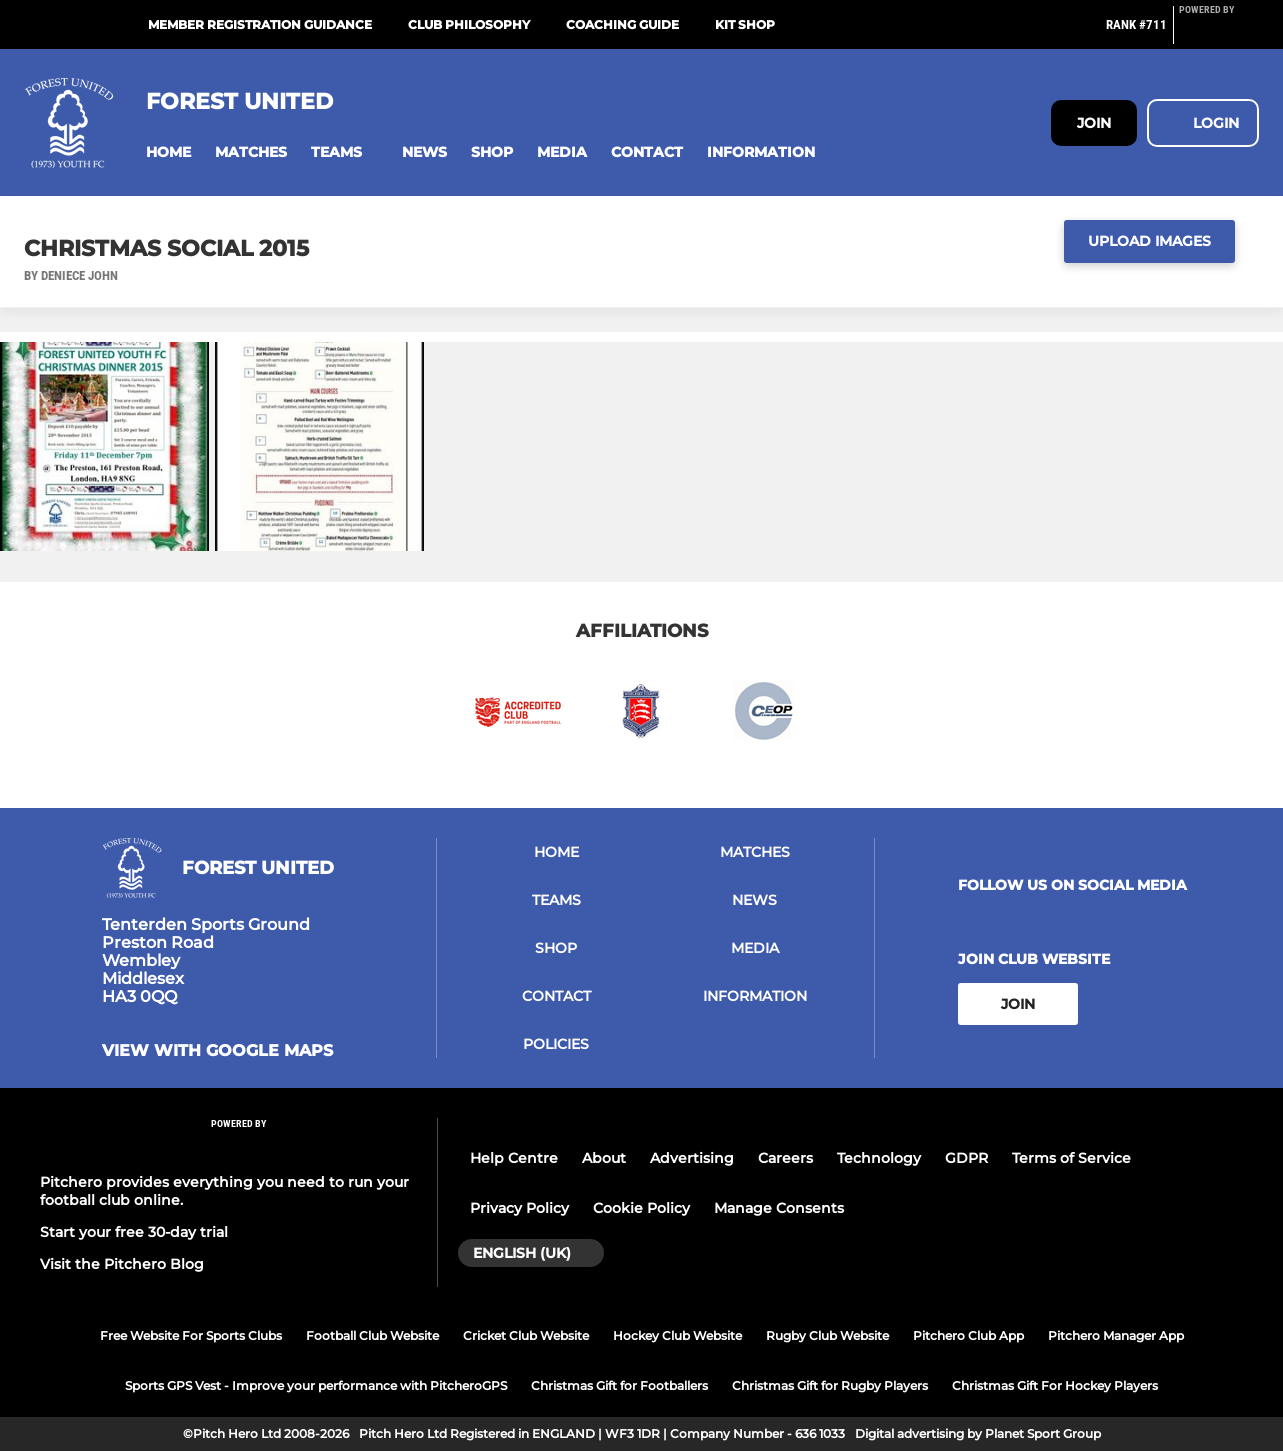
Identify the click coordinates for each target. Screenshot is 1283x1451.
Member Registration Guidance (260, 24)
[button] (168, 152)
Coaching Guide (622, 24)
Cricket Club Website (526, 1335)
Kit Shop (745, 24)
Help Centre (514, 1158)
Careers (785, 1158)
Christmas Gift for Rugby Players (830, 1385)
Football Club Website (372, 1335)
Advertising (692, 1158)
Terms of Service (1071, 1158)
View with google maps (217, 1051)
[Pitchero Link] (1219, 33)
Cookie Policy (641, 1208)
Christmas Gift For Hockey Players (1055, 1385)
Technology (879, 1158)
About (604, 1158)
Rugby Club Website (827, 1335)
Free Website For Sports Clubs (191, 1335)
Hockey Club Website (677, 1335)
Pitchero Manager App (1116, 1335)
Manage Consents (779, 1208)
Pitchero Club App (968, 1335)
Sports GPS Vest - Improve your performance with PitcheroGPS (316, 1385)
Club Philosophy (469, 24)
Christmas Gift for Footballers (619, 1385)
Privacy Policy (519, 1208)
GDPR (966, 1158)
